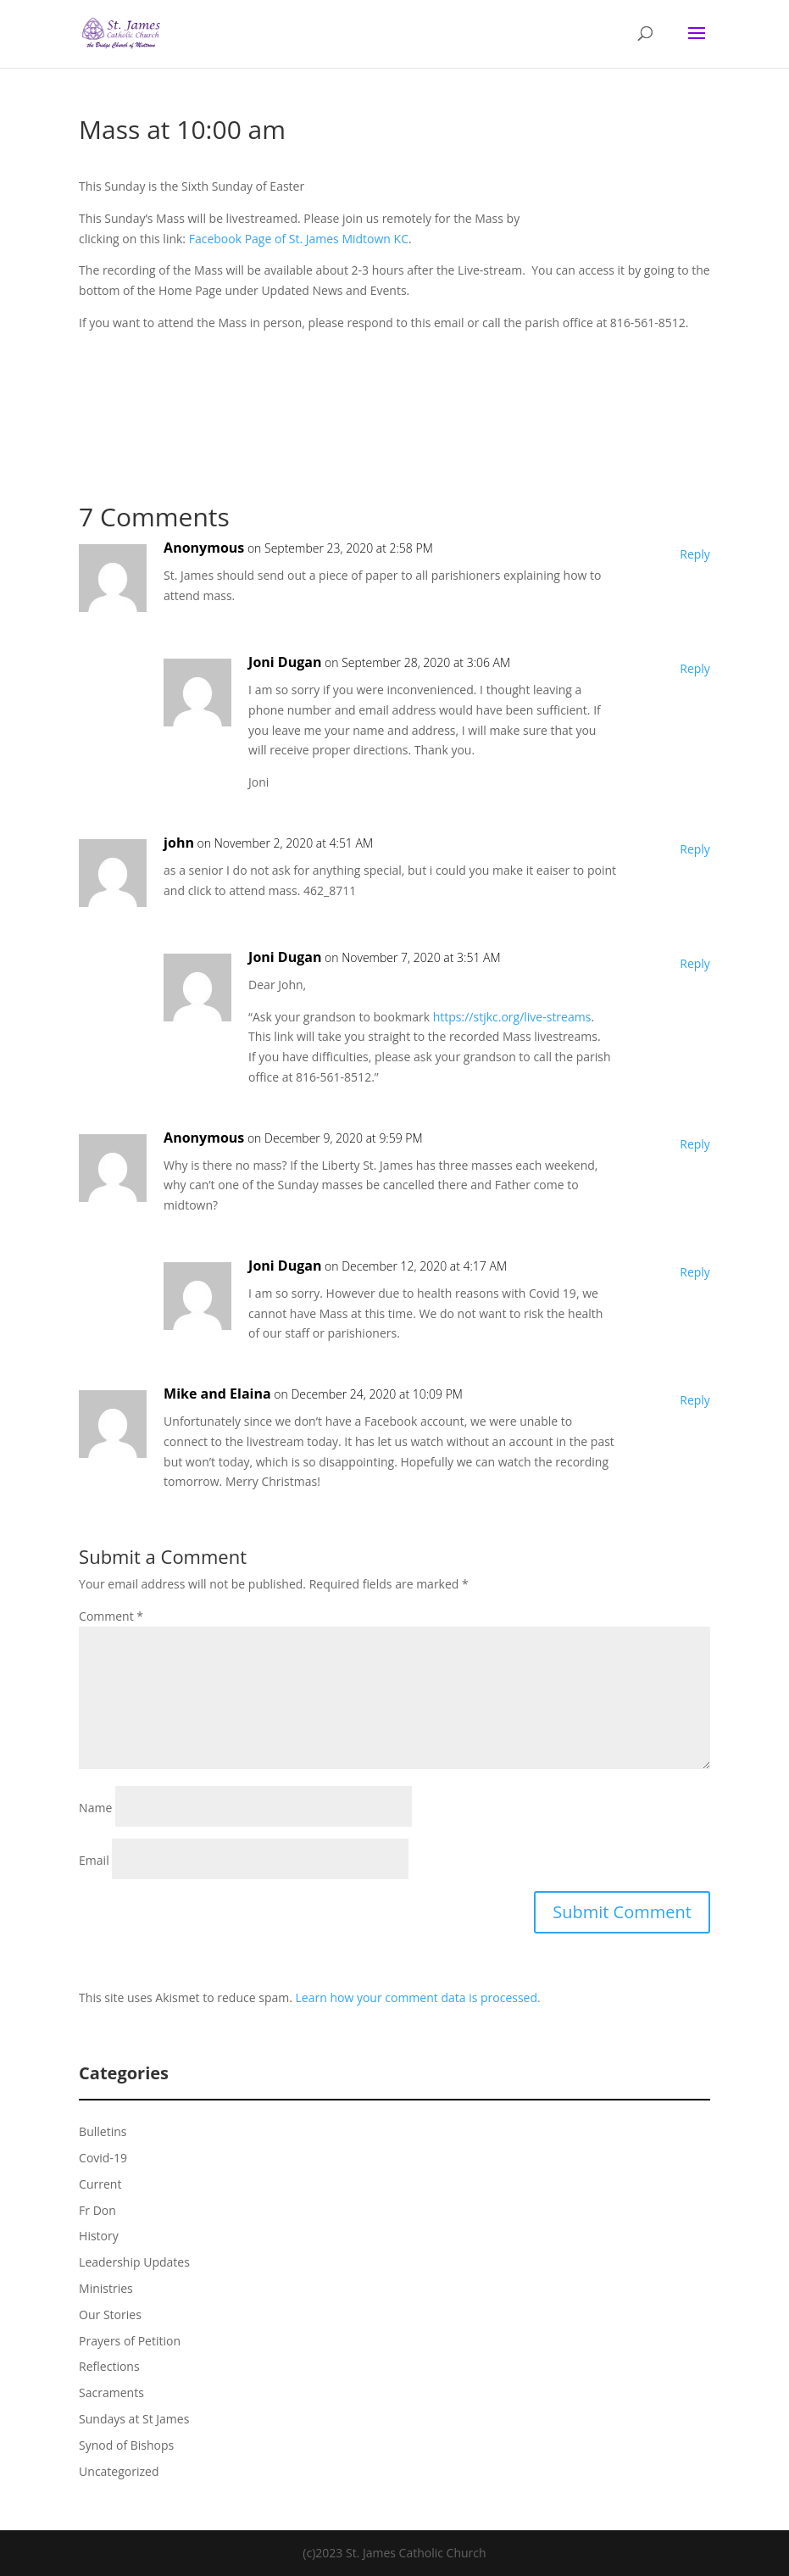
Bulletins (102, 2131)
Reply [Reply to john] (695, 849)
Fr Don (97, 2210)
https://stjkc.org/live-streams (512, 1017)
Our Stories (110, 2314)
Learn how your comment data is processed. (418, 1997)
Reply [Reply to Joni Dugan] (695, 668)
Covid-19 (103, 2158)
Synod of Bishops (126, 2445)
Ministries (106, 2288)
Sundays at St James (134, 2419)
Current (100, 2184)
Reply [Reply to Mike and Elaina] (695, 1400)
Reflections (109, 2366)
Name (95, 1808)
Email (94, 1860)
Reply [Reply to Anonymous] (695, 554)
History (99, 2236)
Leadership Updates (134, 2262)
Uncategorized (118, 2471)
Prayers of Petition (130, 2341)
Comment (111, 1616)
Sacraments (111, 2392)
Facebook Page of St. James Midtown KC (298, 239)
